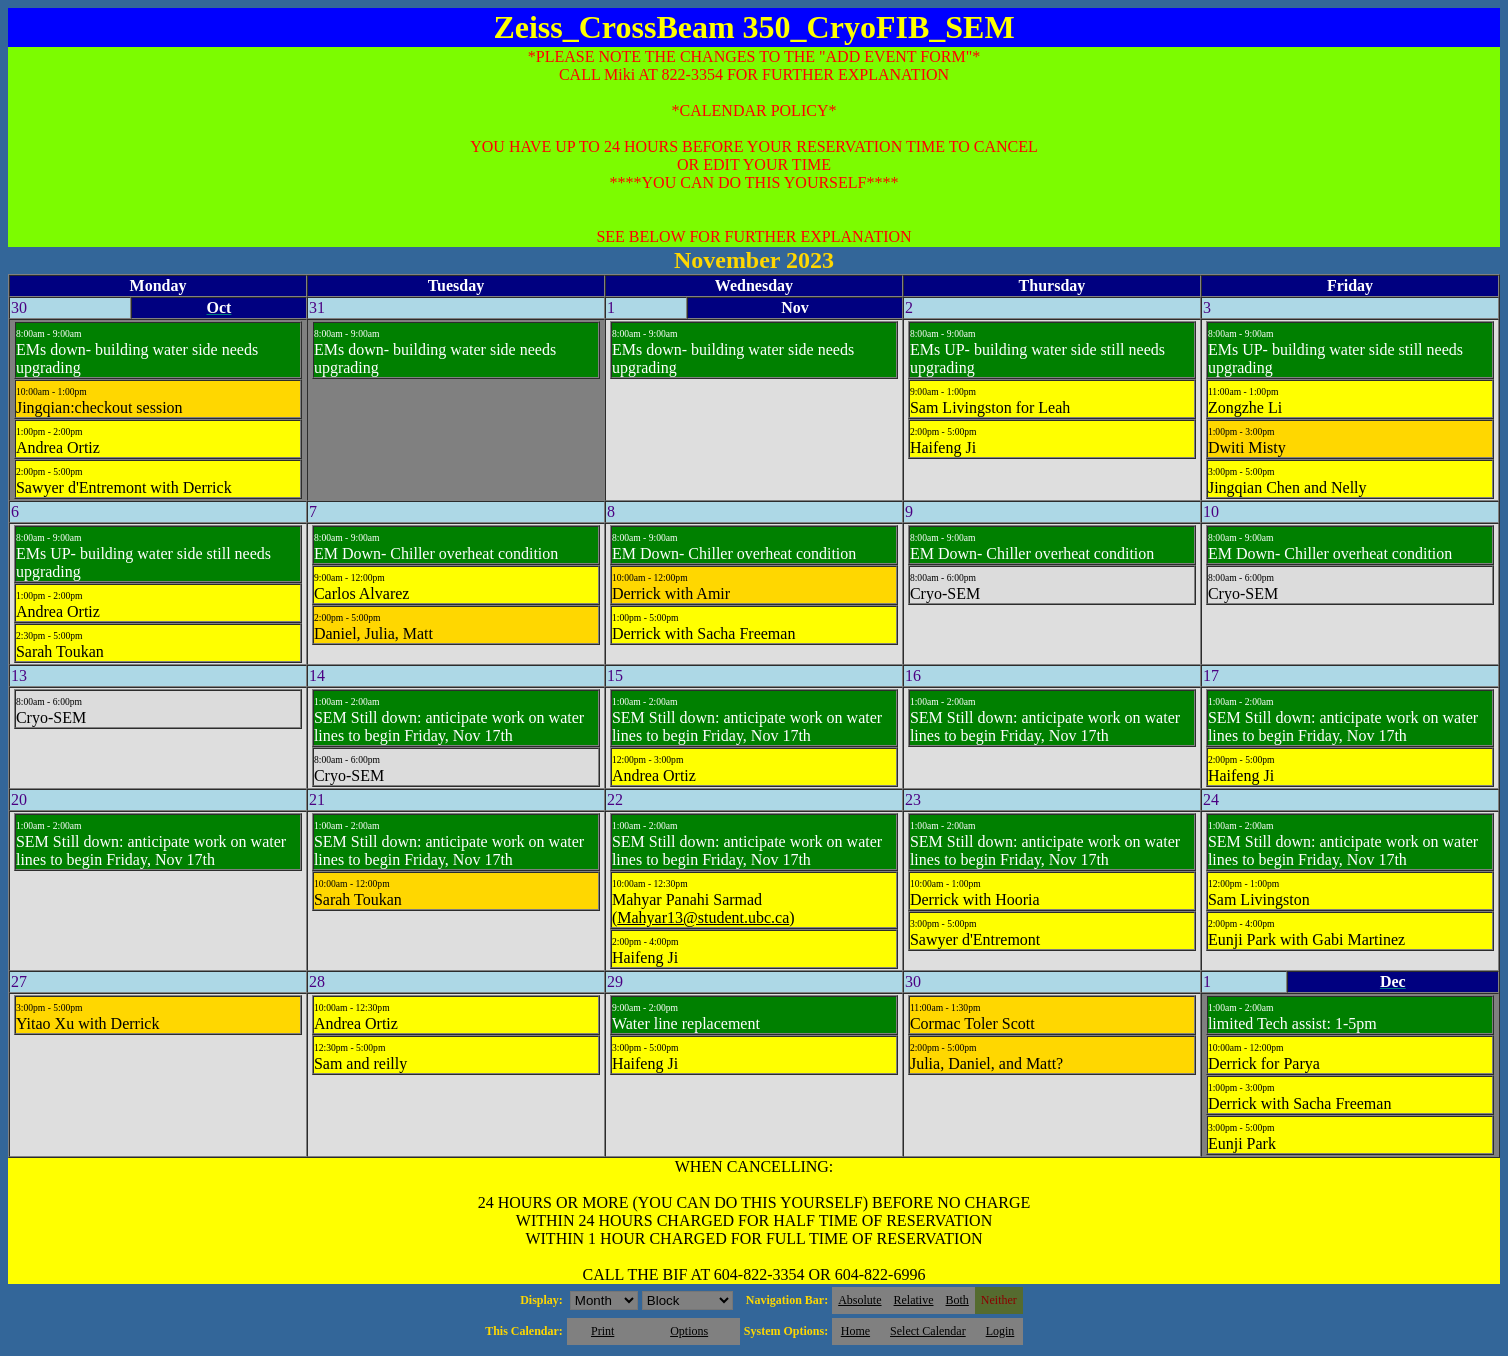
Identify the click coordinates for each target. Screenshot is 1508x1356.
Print (602, 1331)
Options (689, 1331)
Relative (914, 1300)
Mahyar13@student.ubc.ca (703, 917)
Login (1000, 1331)
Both (957, 1300)
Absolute (859, 1300)
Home (855, 1331)
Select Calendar (928, 1331)
